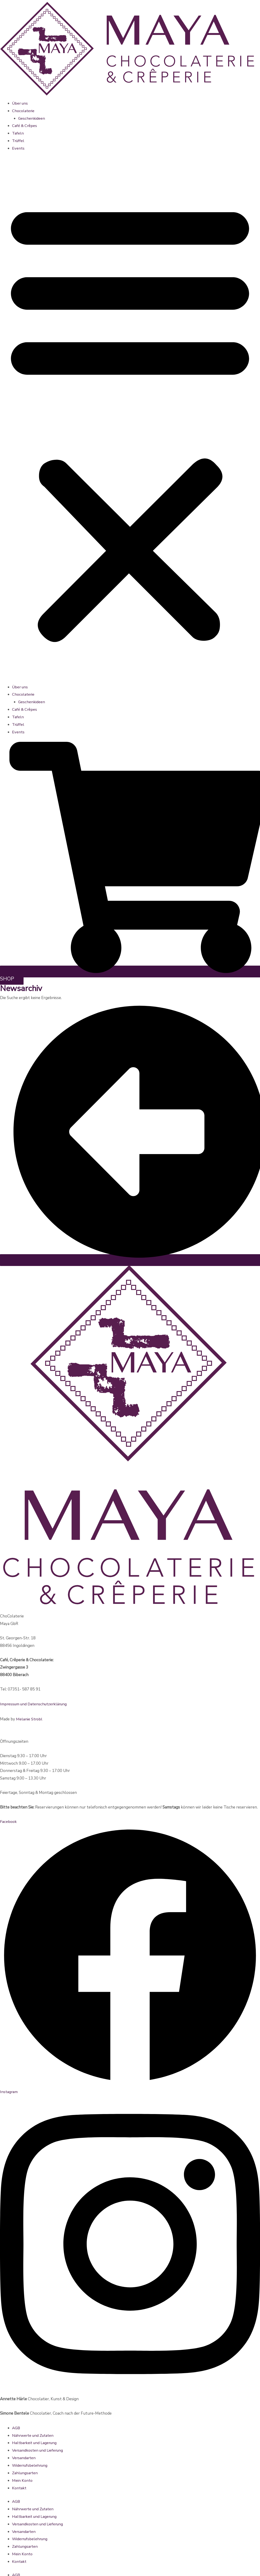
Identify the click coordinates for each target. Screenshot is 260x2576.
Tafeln (18, 133)
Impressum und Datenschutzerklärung (35, 1703)
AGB (16, 2426)
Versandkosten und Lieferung (38, 2448)
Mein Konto (22, 2478)
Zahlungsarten (25, 2471)
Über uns (20, 103)
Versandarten (24, 2456)
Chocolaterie (23, 110)
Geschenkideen (31, 118)
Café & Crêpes (24, 125)
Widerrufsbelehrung (30, 2463)
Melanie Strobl (29, 1718)
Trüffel (18, 140)
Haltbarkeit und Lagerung (35, 2441)
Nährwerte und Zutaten (34, 2434)
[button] (130, 420)
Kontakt (19, 2486)
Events (18, 148)
